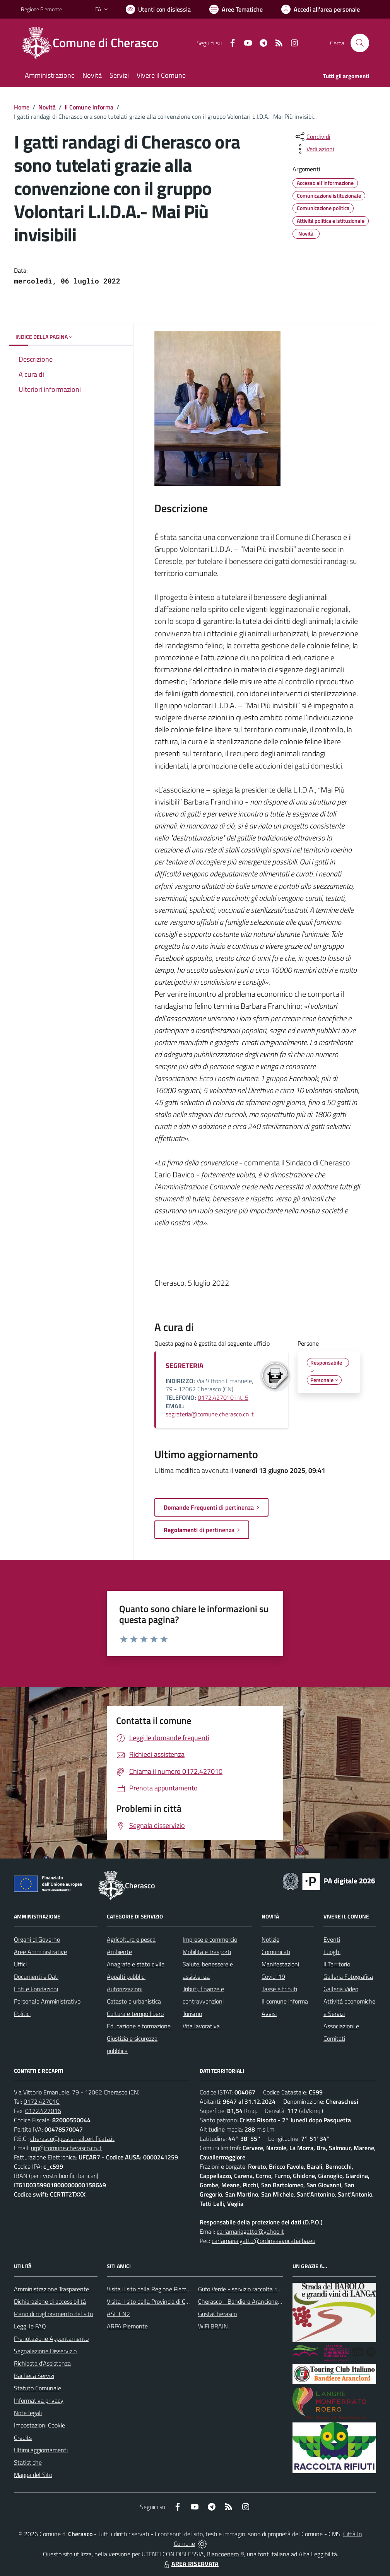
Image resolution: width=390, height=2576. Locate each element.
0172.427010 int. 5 (223, 1397)
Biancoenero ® (225, 2554)
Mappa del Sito (33, 2474)
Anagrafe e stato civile (135, 1964)
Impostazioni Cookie (39, 2425)
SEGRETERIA (185, 1365)
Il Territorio (336, 1964)
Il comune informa (285, 2001)
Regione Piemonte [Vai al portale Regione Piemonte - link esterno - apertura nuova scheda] (41, 9)
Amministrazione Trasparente (51, 2289)
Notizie (270, 1939)
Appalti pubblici (126, 1976)
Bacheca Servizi (34, 2375)
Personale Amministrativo (47, 2001)
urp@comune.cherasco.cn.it (66, 2147)
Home (21, 107)
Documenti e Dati (36, 1976)
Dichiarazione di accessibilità (50, 2301)
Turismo (192, 2013)
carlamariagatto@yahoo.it (250, 2231)
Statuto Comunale (37, 2388)
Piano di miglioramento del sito (53, 2313)
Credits (23, 2437)
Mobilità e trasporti (207, 1951)
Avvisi (269, 2013)
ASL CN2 (118, 2313)
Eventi (331, 1939)
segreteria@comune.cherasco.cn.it (210, 1414)
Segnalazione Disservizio (45, 2351)
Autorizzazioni (124, 1988)
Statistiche (28, 2462)
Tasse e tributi (279, 1988)
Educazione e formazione (139, 2026)
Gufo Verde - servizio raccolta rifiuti (242, 2289)
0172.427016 (43, 2110)
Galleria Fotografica (348, 1976)
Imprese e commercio (210, 1939)
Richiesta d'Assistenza (42, 2363)
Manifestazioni (280, 1964)
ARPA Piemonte (127, 2326)
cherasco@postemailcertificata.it (72, 2138)
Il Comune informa (89, 107)
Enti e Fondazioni (36, 1988)
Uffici (20, 1964)
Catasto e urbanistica (134, 2001)
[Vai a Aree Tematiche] (236, 9)
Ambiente (119, 1951)
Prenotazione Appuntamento (51, 2338)
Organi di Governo (37, 1939)
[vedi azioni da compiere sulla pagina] (314, 149)
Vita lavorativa (201, 2026)
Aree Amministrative (40, 1951)
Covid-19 (273, 1976)
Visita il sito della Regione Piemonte (152, 2289)
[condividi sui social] (312, 136)
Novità (47, 107)
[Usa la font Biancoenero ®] (158, 9)
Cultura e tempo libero (135, 2013)
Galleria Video (340, 1988)
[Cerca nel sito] (360, 43)
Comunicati (276, 1951)
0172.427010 (42, 2101)
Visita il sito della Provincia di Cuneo (152, 2301)
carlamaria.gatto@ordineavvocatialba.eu (263, 2240)
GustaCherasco (217, 2313)
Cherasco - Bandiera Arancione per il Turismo (255, 2301)
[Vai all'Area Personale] (320, 9)
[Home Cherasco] (94, 43)
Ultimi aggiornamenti (41, 2450)
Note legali (28, 2412)
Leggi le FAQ (30, 2326)
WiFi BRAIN (213, 2326)
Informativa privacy (38, 2400)
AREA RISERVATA (190, 2563)
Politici (22, 2013)
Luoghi (331, 1951)
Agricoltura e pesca (131, 1939)
